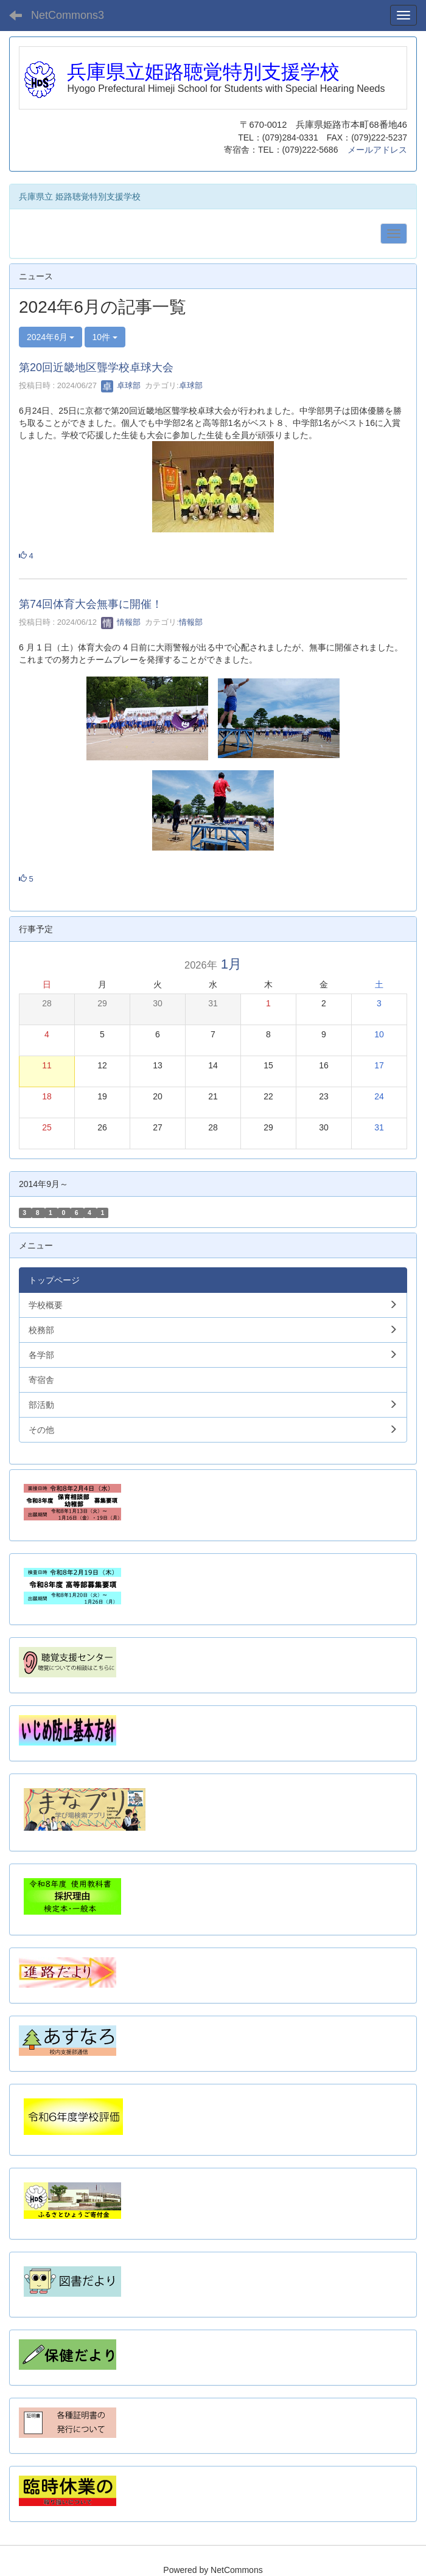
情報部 (121, 622)
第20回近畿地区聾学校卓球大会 (96, 367)
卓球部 (121, 385)
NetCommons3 (67, 15)
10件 (105, 337)
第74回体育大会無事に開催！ (90, 604)
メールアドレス (377, 150)
